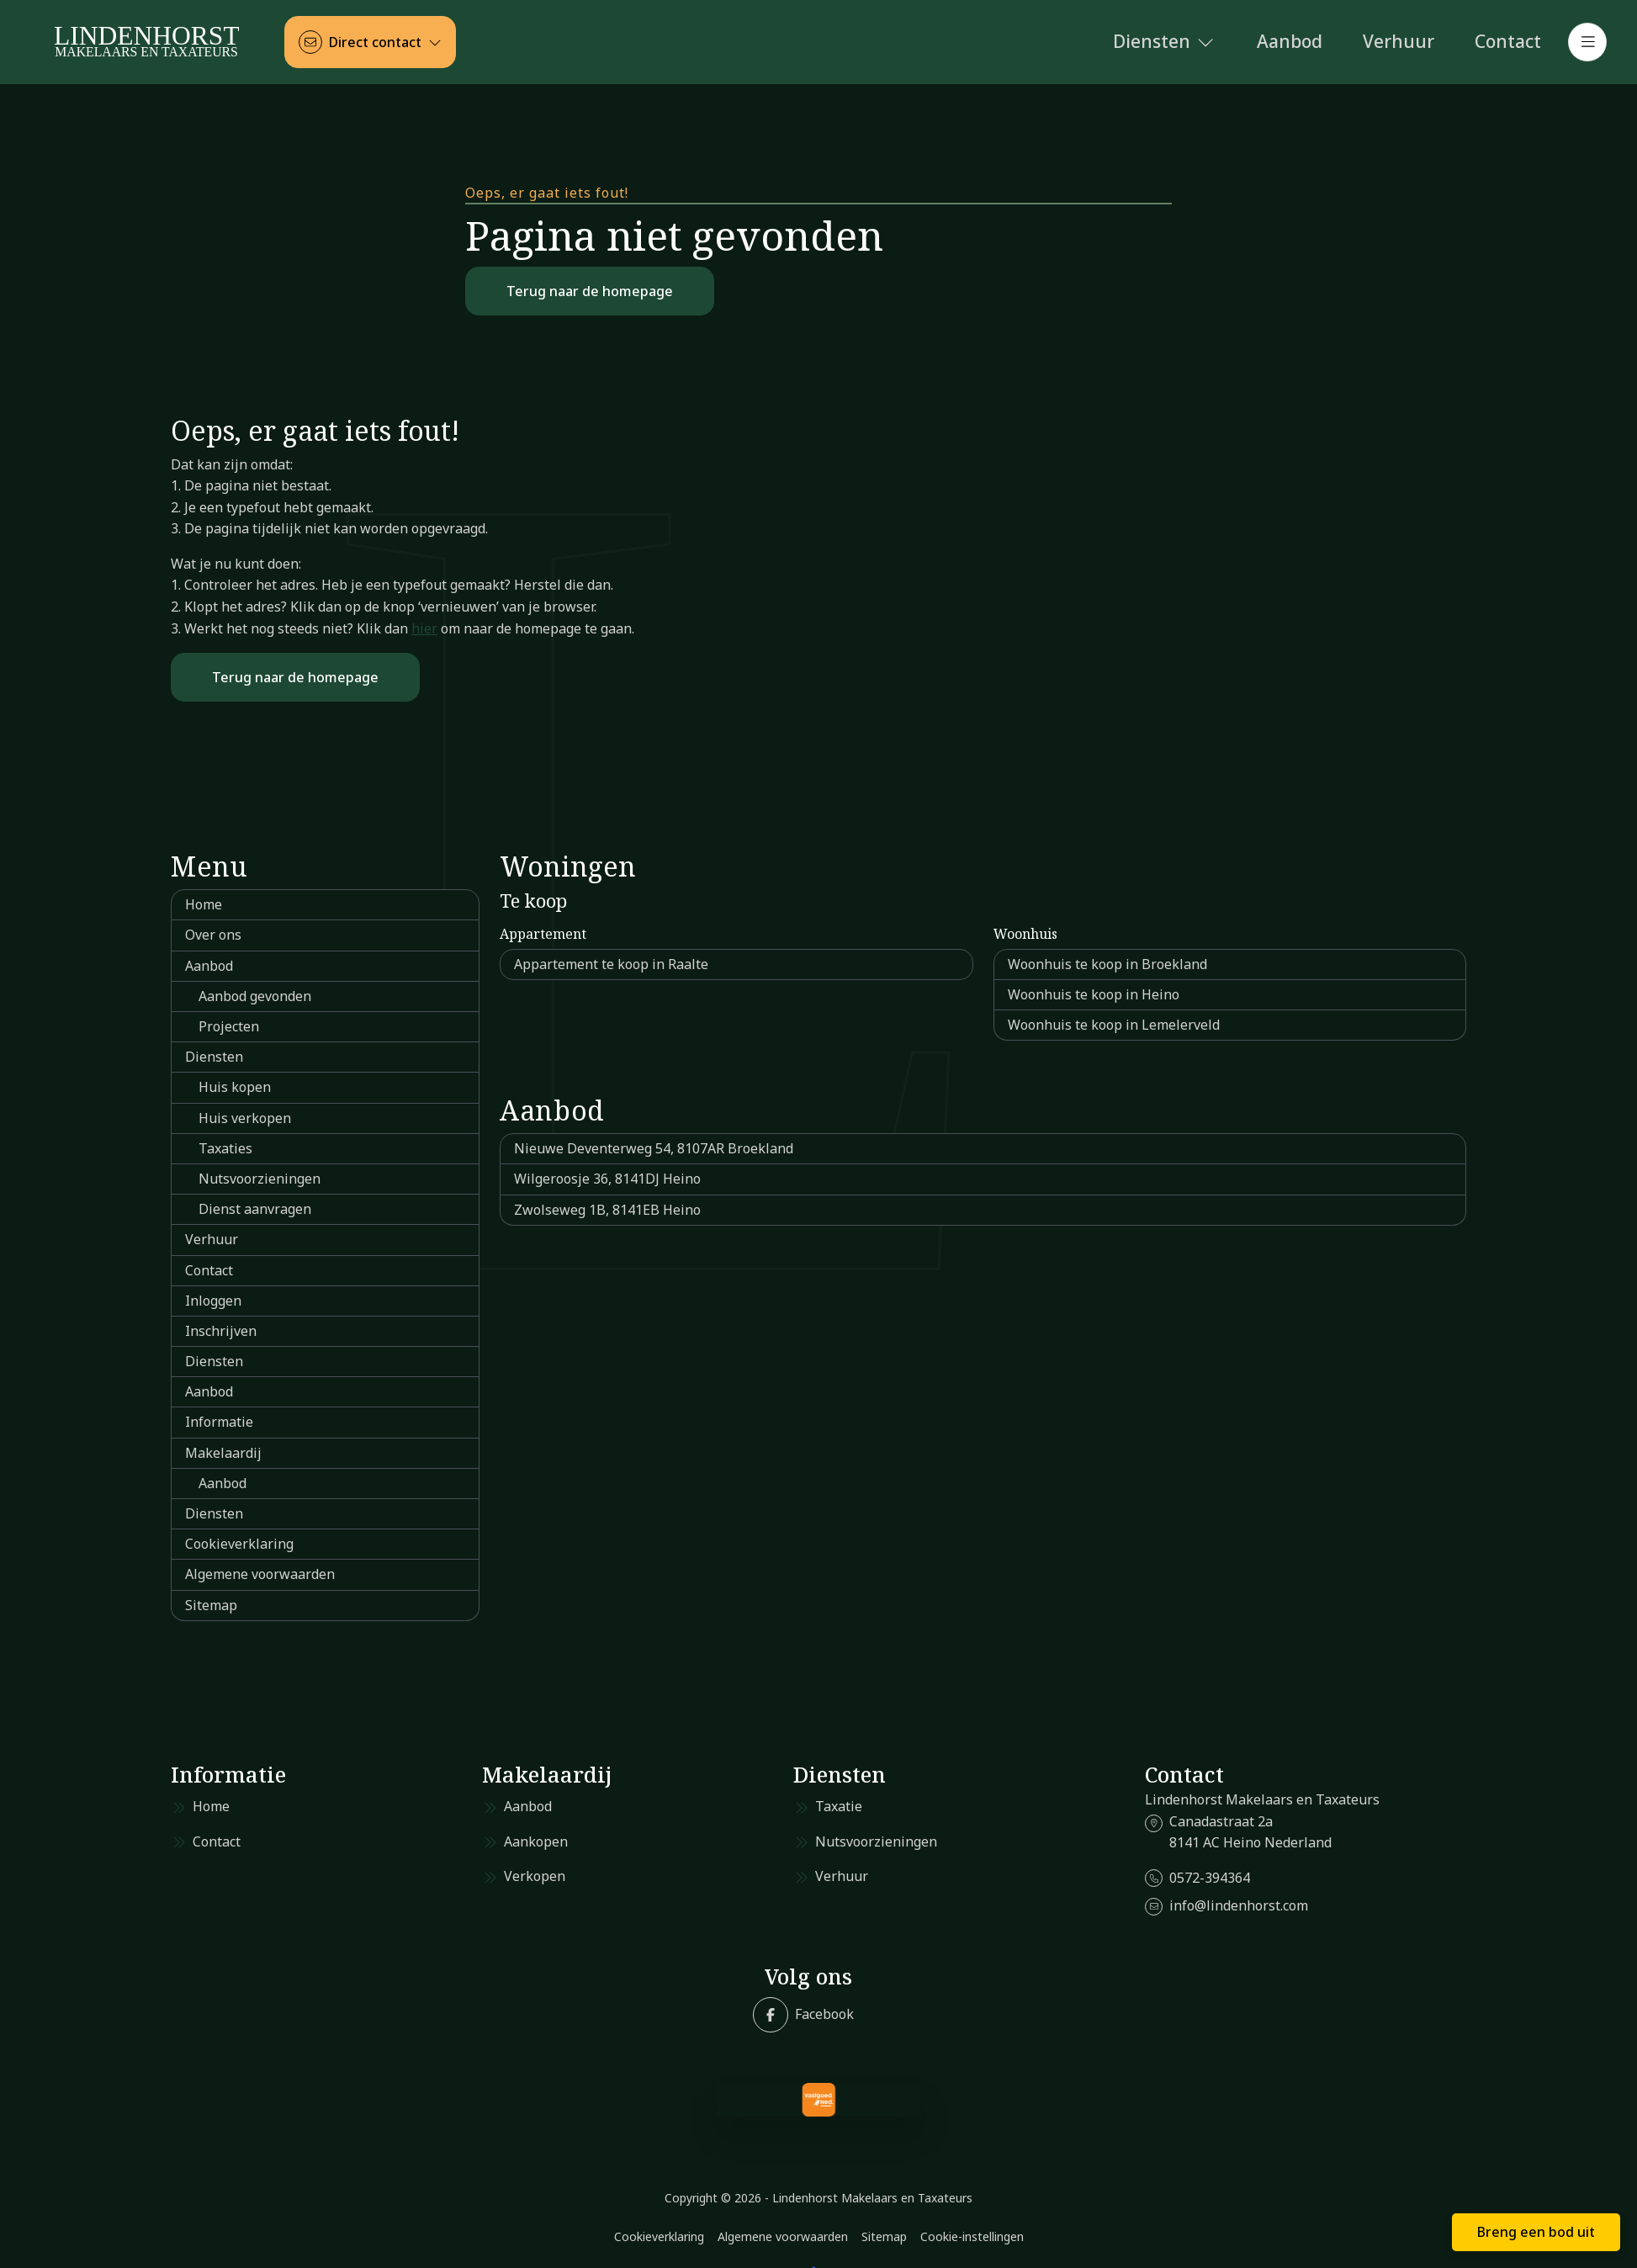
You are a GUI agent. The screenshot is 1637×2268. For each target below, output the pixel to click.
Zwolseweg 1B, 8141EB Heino (607, 1209)
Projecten (229, 1026)
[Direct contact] (370, 42)
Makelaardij (223, 1453)
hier (424, 628)
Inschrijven (221, 1331)
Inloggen (213, 1300)
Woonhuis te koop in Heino (1093, 994)
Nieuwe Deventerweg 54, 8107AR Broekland (653, 1148)
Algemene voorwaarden (260, 1574)
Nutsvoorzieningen (260, 1178)
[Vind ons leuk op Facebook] (803, 2014)
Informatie (219, 1421)
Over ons (213, 934)
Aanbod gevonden (255, 996)
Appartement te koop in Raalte (611, 964)
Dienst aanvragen (255, 1209)
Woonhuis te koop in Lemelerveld (1114, 1024)
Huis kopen (235, 1087)
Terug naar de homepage (589, 291)
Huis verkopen (245, 1118)
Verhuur (211, 1239)
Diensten (214, 1056)
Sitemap (211, 1605)
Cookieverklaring (239, 1543)
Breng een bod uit (1536, 2232)
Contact (209, 1270)
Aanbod (209, 965)
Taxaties (225, 1148)
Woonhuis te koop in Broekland (1107, 964)
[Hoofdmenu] (1587, 42)
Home (203, 904)
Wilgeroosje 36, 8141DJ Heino (607, 1178)
